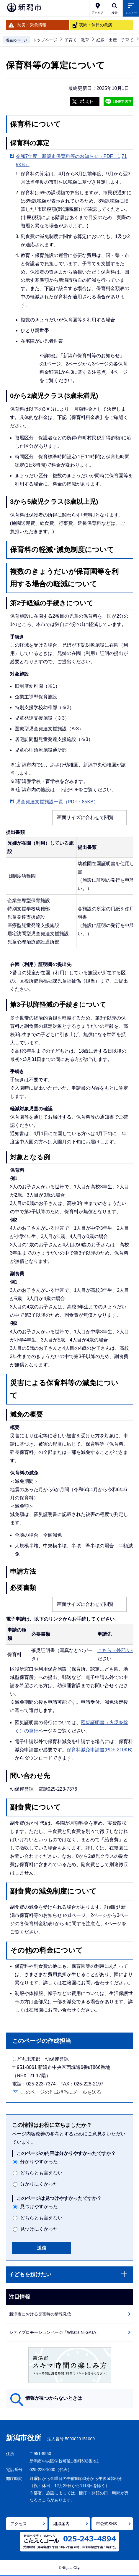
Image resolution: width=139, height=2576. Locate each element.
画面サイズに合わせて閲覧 (85, 817)
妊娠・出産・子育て (114, 40)
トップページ (44, 40)
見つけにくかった (39, 2229)
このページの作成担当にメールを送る (61, 2092)
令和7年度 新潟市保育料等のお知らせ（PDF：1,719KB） (71, 160)
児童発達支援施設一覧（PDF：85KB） (57, 801)
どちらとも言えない (41, 2172)
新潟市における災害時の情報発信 (40, 2314)
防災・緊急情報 (31, 24)
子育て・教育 (76, 40)
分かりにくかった (39, 2184)
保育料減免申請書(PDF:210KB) (100, 1749)
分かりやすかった (39, 2161)
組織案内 (61, 2523)
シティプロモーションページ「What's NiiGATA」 (54, 2332)
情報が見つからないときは (53, 2398)
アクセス (18, 2523)
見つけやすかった (39, 2206)
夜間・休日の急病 (95, 24)
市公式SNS (106, 2523)
